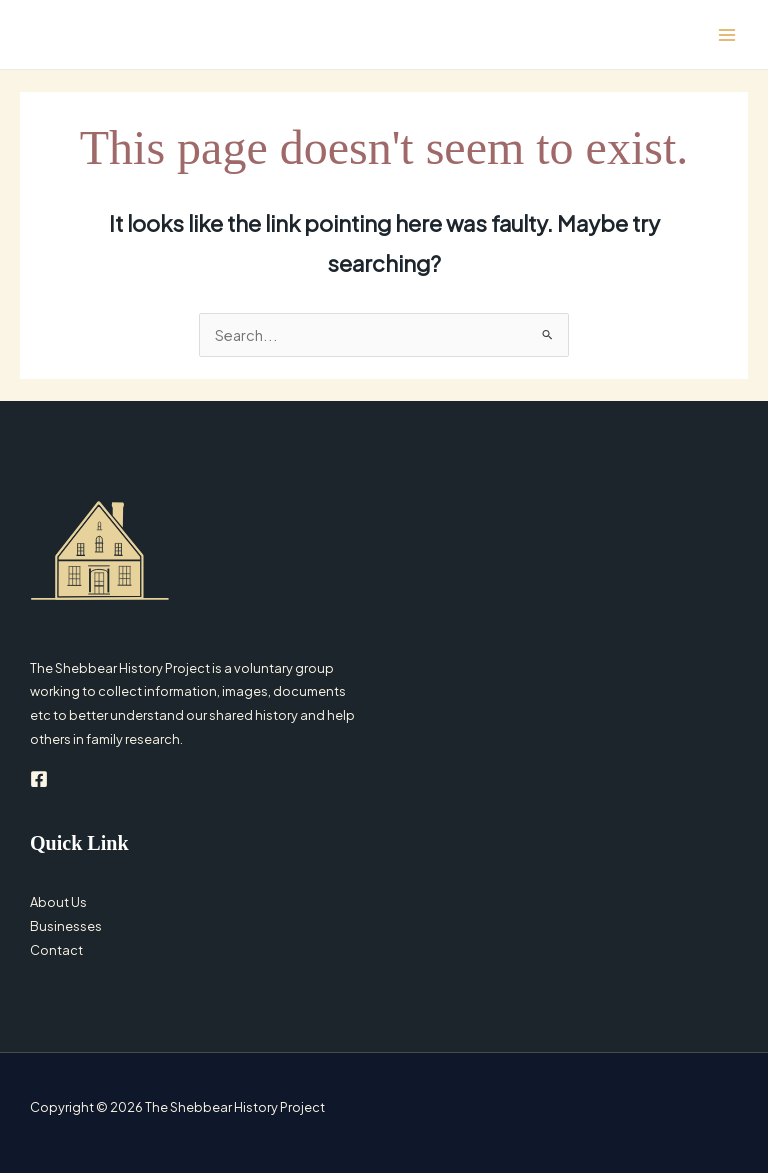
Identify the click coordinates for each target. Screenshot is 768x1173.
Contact (56, 950)
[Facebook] (39, 779)
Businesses (66, 926)
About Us (58, 902)
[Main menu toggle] (727, 35)
